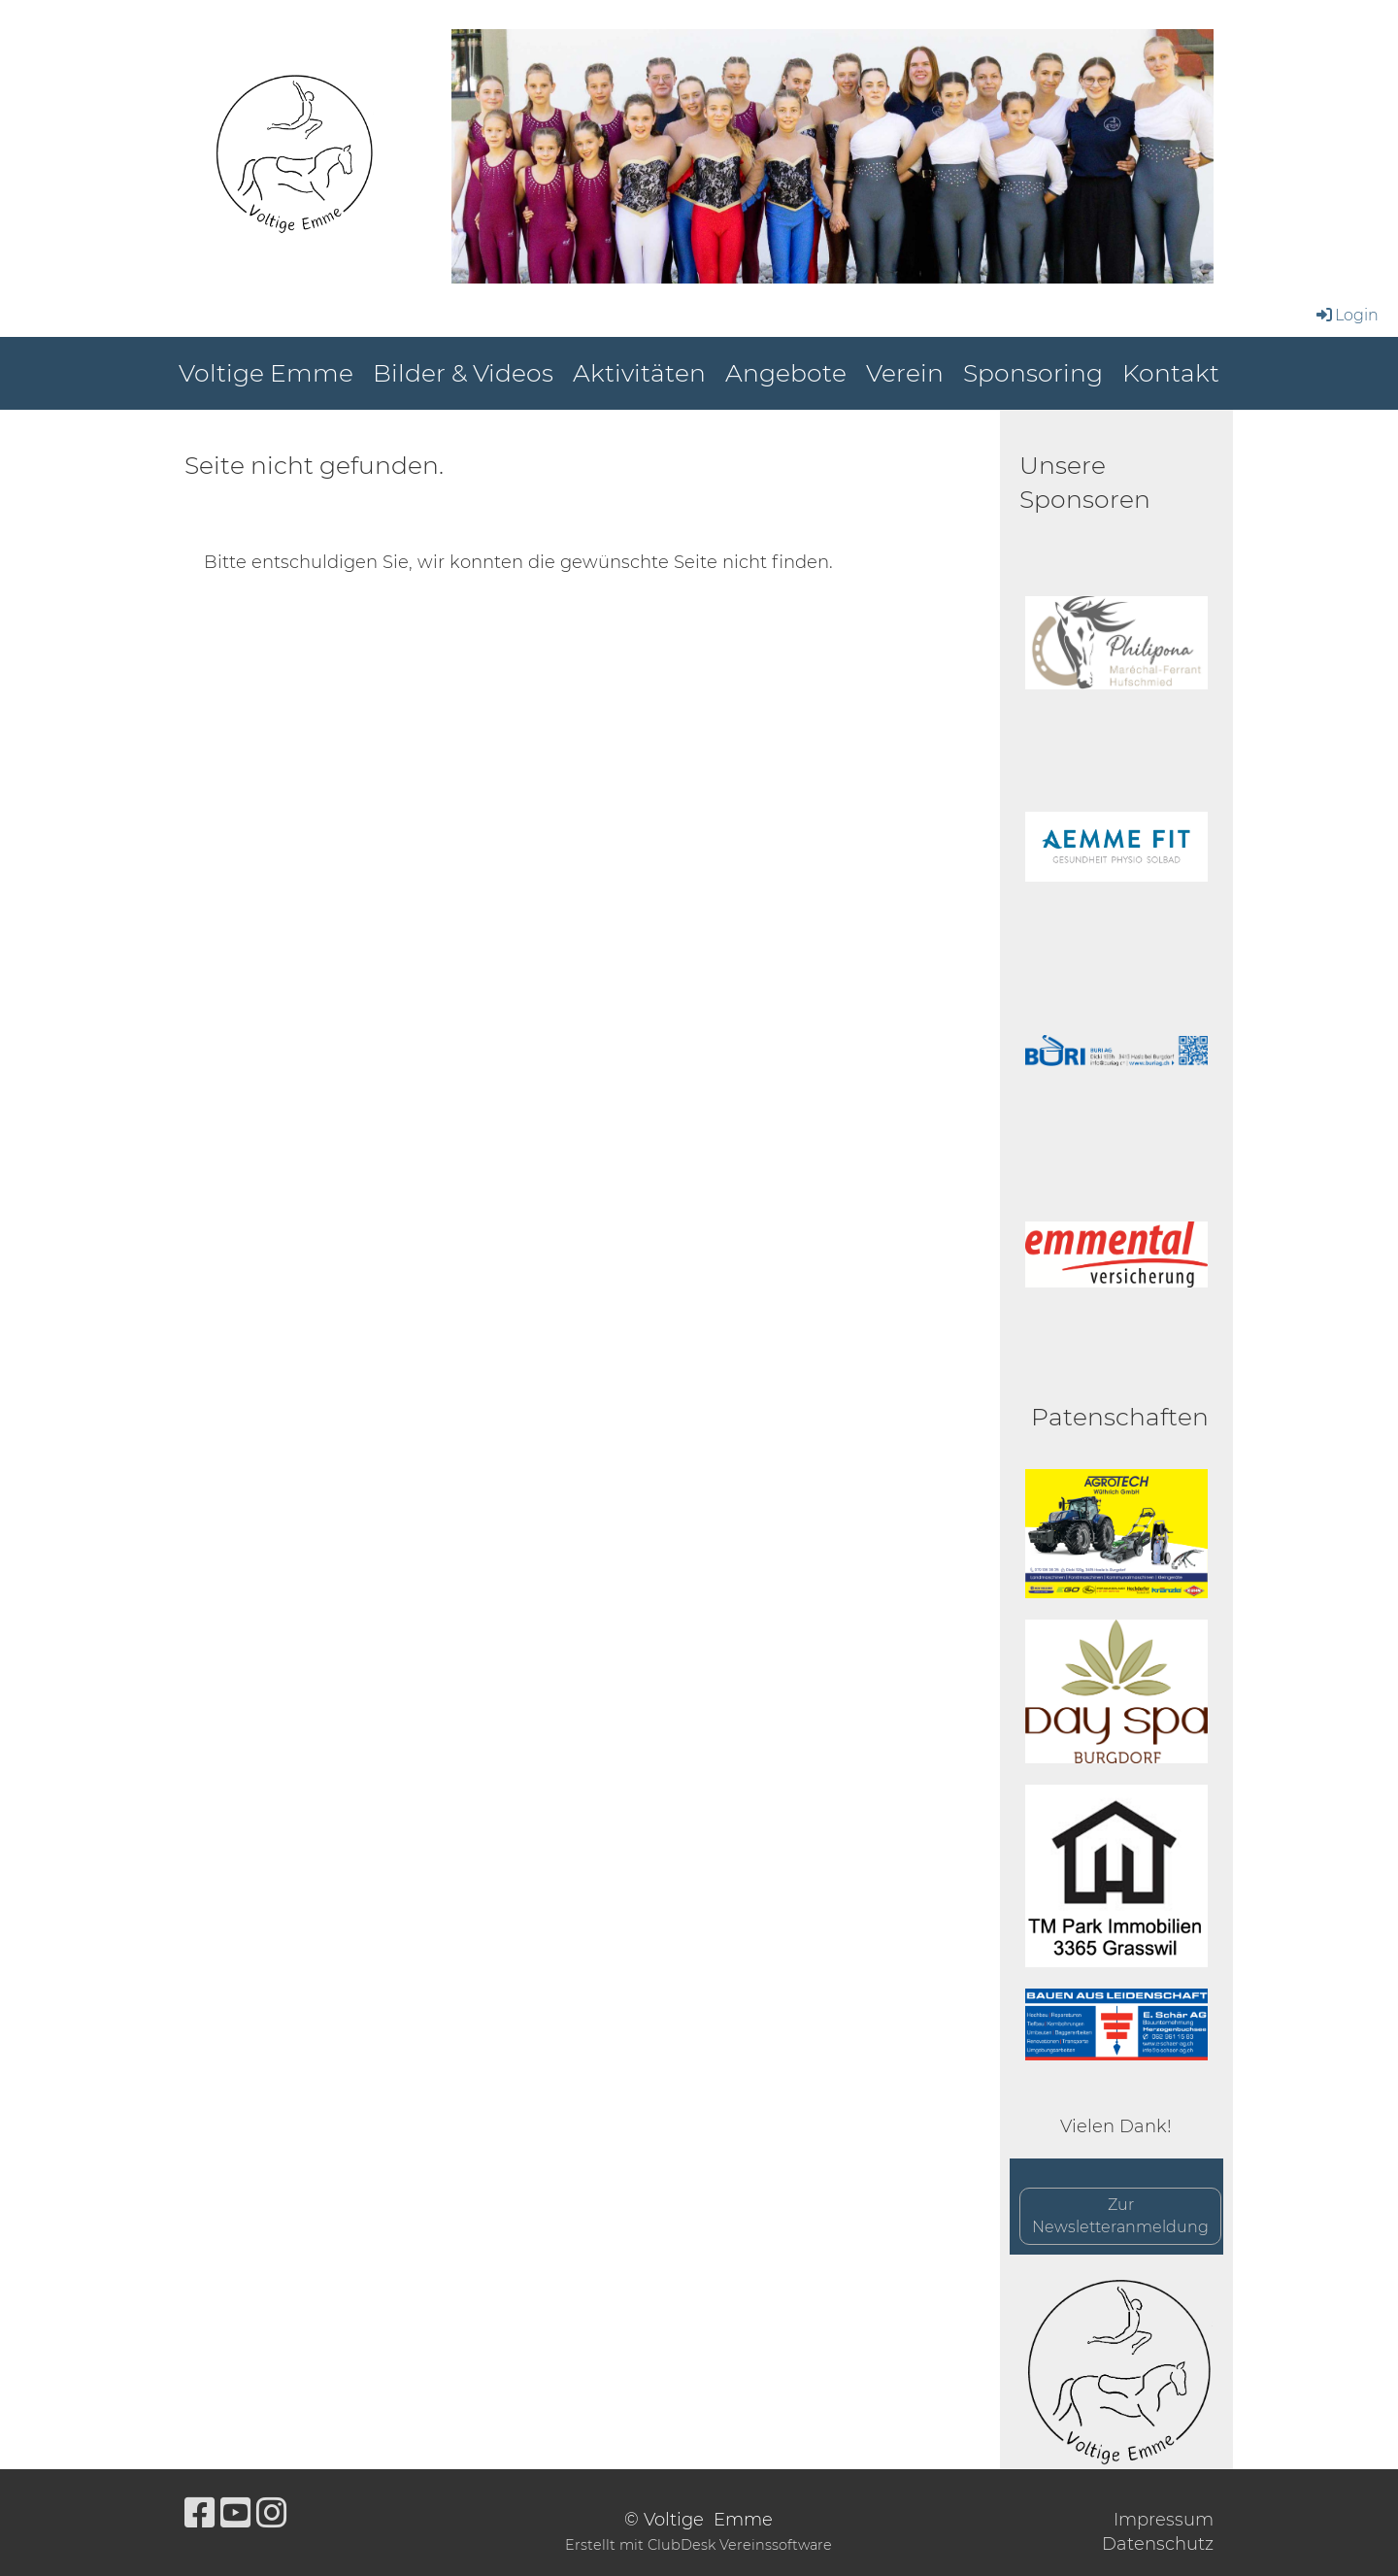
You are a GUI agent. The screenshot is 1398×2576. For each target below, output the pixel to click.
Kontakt (1170, 372)
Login (1346, 315)
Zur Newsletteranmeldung (1120, 2215)
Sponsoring (1033, 372)
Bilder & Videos (463, 372)
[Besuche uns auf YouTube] (235, 2513)
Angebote (786, 372)
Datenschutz (1158, 2544)
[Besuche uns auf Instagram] (271, 2513)
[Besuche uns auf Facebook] (200, 2513)
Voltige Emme (266, 372)
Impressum (1164, 2519)
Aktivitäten (639, 372)
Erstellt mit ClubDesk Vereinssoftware (698, 2545)
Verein (905, 372)
